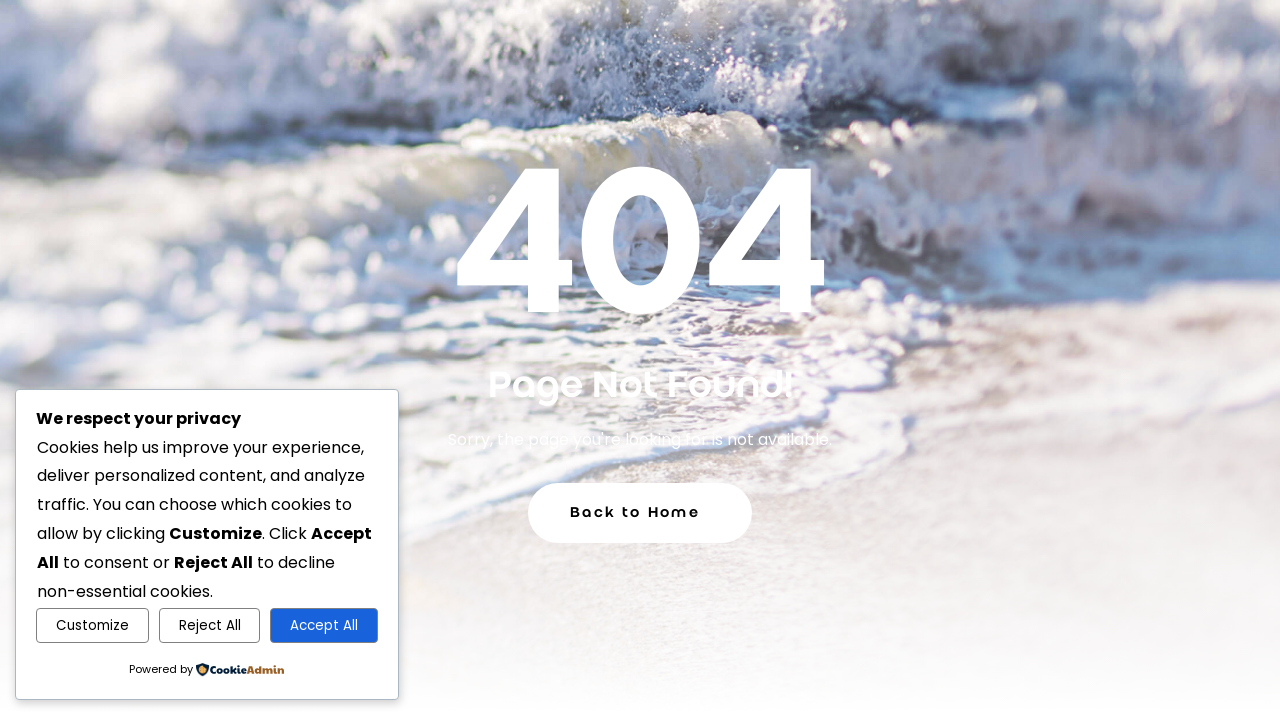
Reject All (210, 625)
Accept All (324, 625)
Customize (92, 625)
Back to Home (635, 512)
